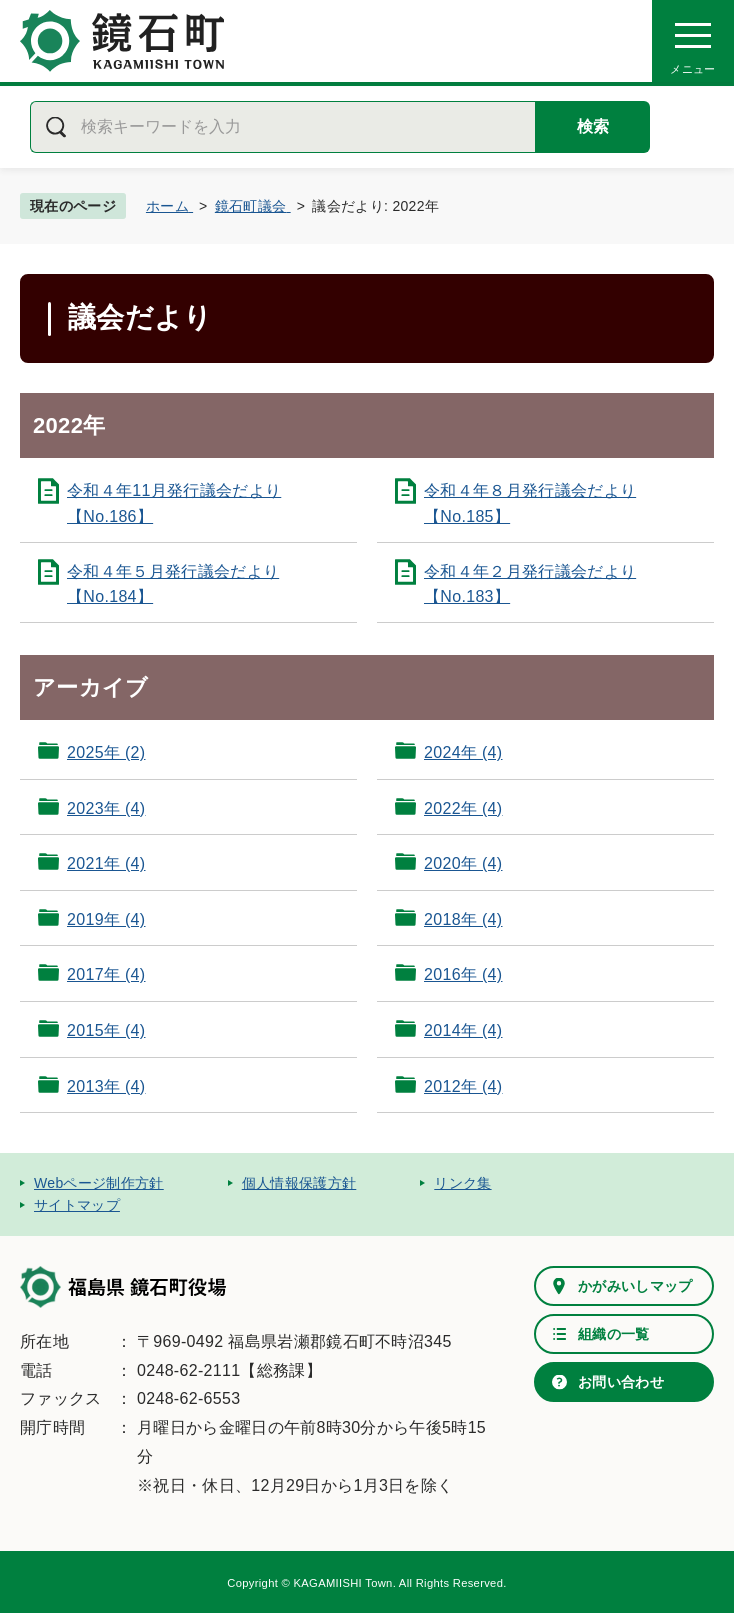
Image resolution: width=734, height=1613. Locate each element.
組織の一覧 (614, 1334)
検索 (593, 126)
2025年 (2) (106, 752)
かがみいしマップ (635, 1286)
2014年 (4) (463, 1030)
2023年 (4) (106, 808)
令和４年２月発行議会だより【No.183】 (530, 584)
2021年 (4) (106, 863)
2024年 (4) (463, 752)
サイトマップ (77, 1205)
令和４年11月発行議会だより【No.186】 (174, 503)
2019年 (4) (106, 919)
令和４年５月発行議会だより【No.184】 (173, 584)
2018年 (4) (463, 919)
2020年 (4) (463, 863)
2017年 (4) (106, 974)
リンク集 (462, 1183)
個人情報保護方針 (299, 1183)
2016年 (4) (463, 974)
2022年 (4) (463, 808)
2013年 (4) (106, 1086)
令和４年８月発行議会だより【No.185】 (530, 503)
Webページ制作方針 (99, 1183)
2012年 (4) (463, 1086)
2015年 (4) (106, 1030)
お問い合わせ (621, 1382)
